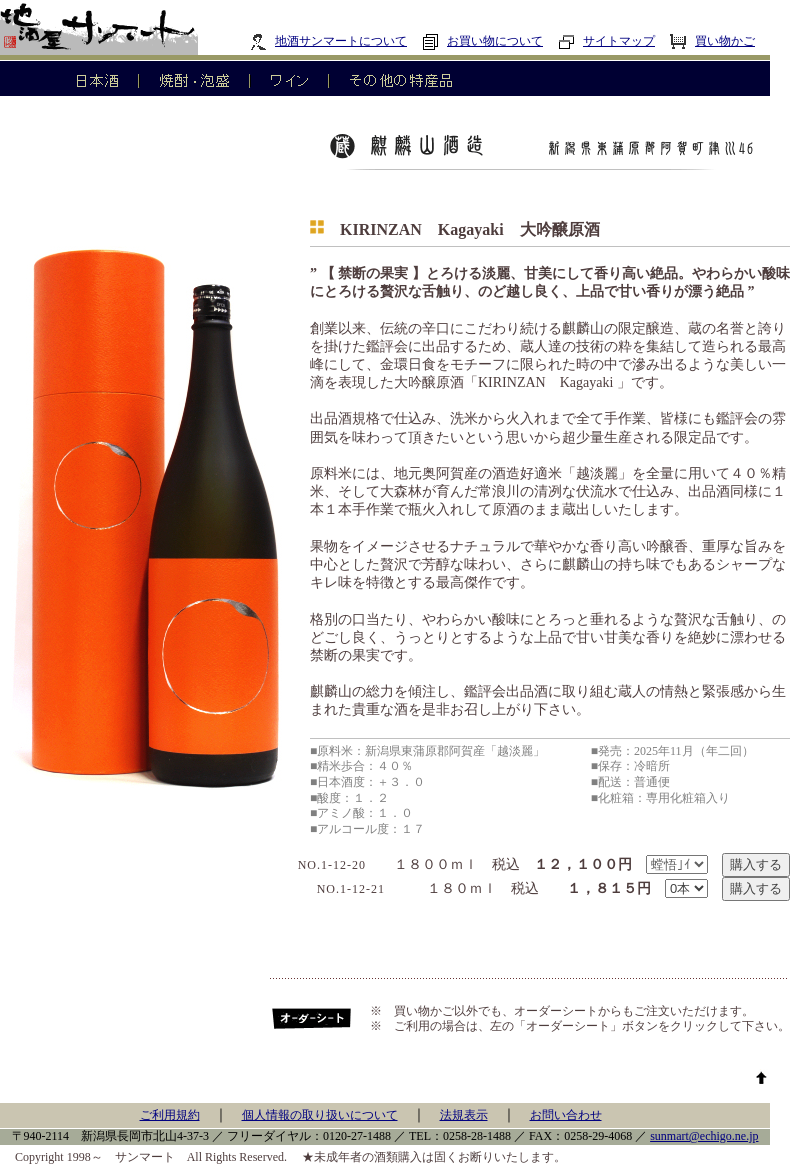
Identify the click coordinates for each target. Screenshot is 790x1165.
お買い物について (482, 41)
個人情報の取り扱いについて (320, 1115)
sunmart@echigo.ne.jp (704, 1136)
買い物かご (712, 41)
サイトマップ (606, 41)
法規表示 (464, 1115)
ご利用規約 (170, 1115)
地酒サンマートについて (328, 41)
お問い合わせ (566, 1115)
